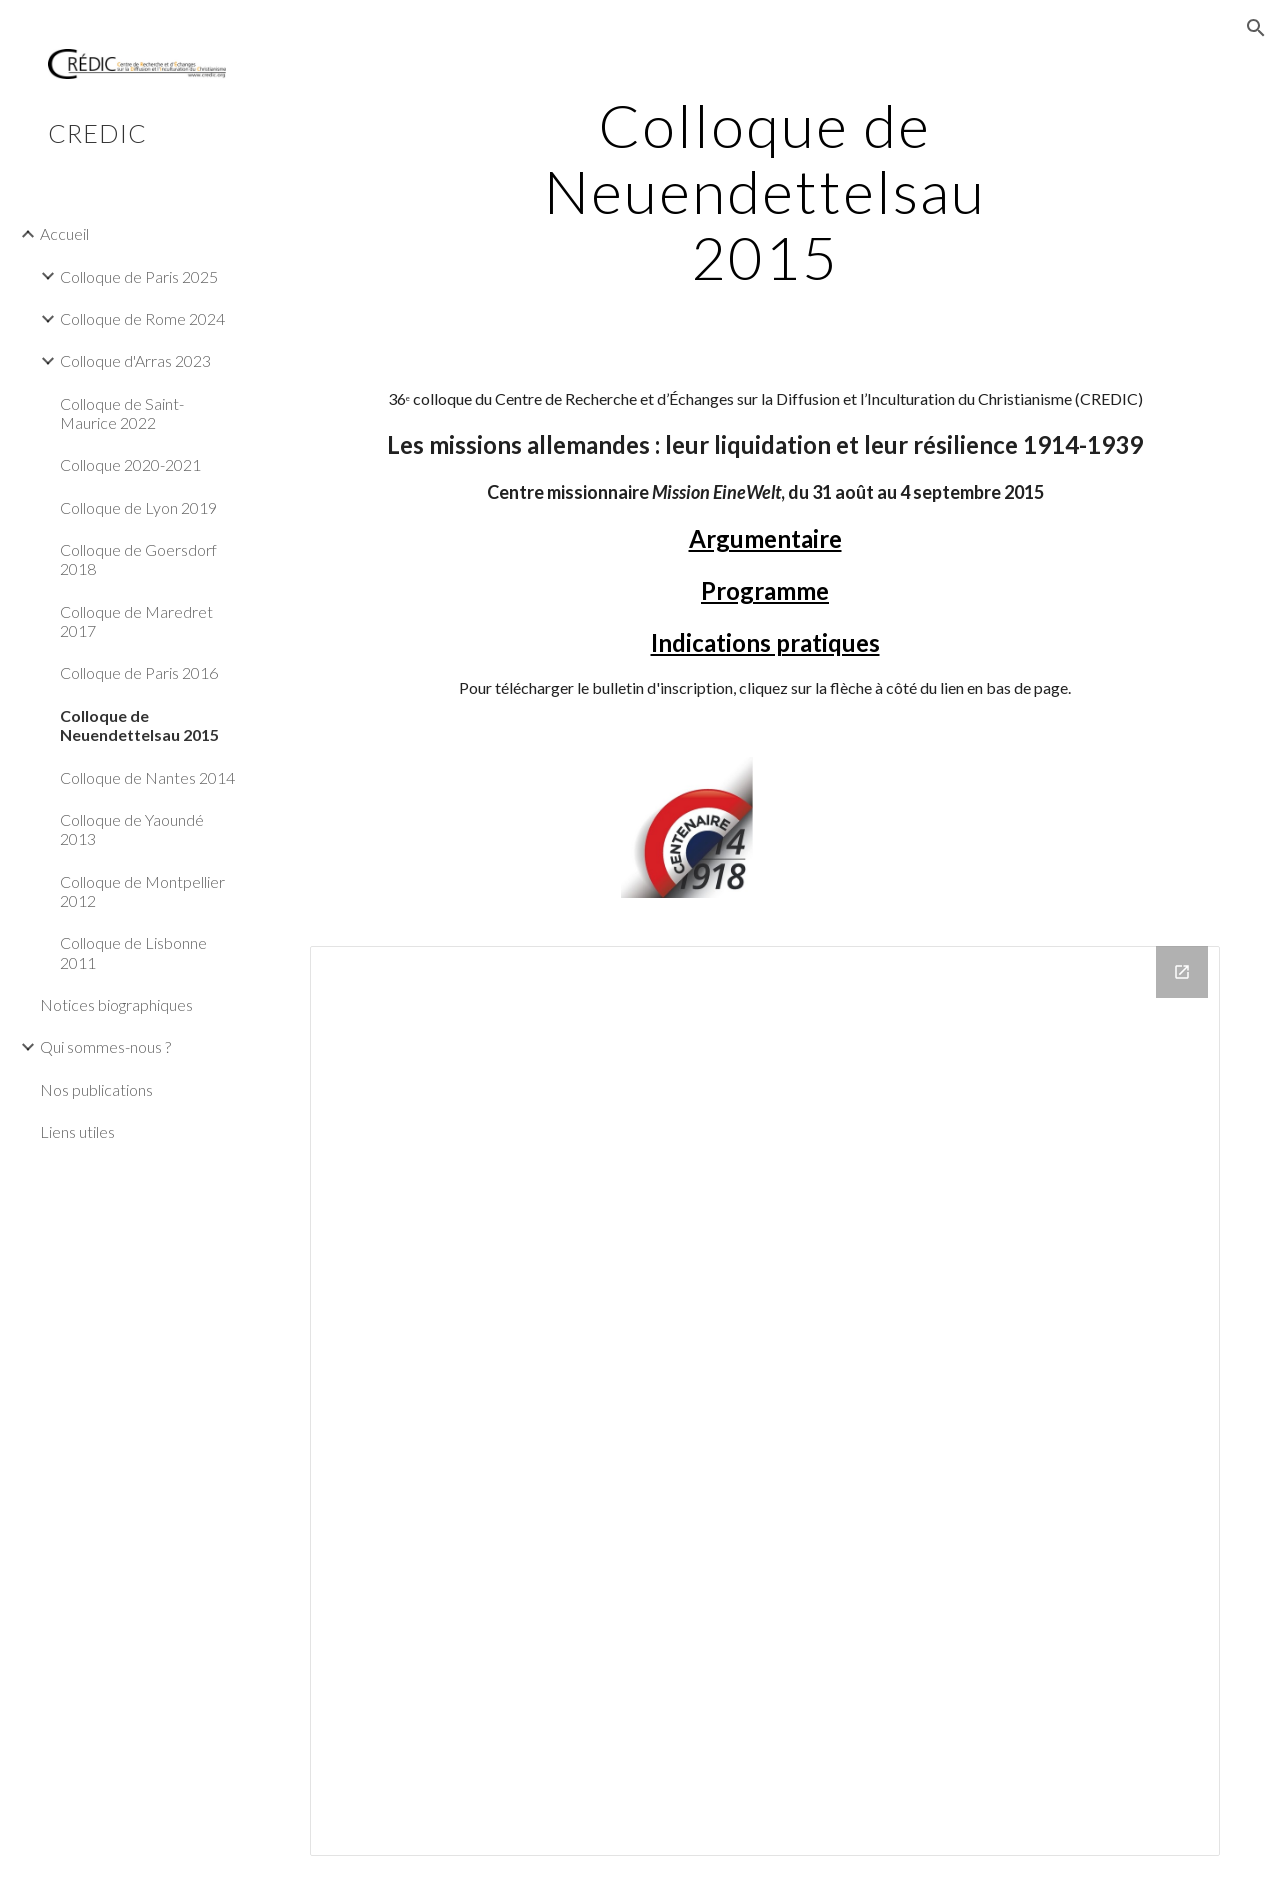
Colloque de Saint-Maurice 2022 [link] (122, 413)
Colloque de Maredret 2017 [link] (136, 621)
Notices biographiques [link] (116, 1004)
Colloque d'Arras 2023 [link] (135, 360)
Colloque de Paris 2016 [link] (139, 672)
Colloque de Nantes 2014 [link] (147, 777)
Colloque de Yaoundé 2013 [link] (132, 829)
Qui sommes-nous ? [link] (105, 1046)
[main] (764, 191)
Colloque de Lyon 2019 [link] (138, 507)
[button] (1256, 28)
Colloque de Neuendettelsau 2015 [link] (139, 725)
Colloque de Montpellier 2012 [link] (142, 891)
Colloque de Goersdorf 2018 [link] (138, 559)
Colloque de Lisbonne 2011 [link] (133, 952)
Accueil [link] (64, 233)
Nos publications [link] (96, 1089)
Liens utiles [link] (77, 1131)
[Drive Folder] (765, 1401)
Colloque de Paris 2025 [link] (139, 276)
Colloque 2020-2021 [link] (130, 464)
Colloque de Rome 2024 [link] (142, 318)
